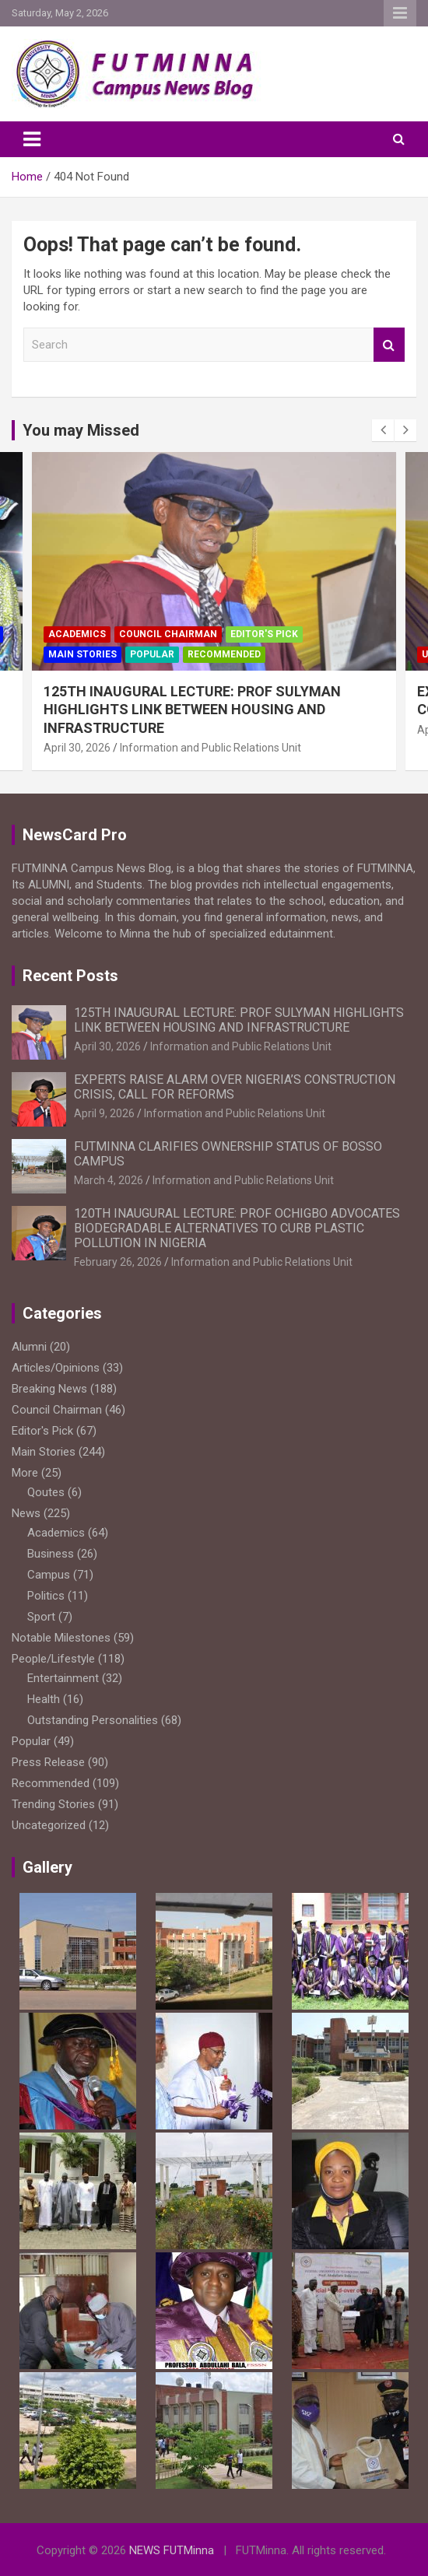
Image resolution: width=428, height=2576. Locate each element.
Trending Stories (53, 1804)
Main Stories (82, 654)
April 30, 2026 (77, 747)
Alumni (29, 1347)
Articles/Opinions (56, 1368)
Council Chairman (168, 634)
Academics (77, 634)
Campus (48, 1575)
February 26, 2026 (118, 1262)
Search (389, 345)
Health (43, 1699)
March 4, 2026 (108, 1180)
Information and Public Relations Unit (210, 747)
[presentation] (383, 430)
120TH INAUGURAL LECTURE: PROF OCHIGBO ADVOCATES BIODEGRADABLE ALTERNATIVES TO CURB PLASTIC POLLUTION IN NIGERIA (237, 1228)
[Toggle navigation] (32, 139)
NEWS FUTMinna (171, 2550)
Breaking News (49, 1389)
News (26, 1513)
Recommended (224, 654)
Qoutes (46, 1492)
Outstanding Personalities (92, 1720)
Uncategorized (49, 1825)
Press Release (48, 1762)
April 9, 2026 (104, 1113)
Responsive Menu (400, 13)
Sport (41, 1617)
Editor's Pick (264, 634)
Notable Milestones (61, 1638)
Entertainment (63, 1678)
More (25, 1473)
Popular (152, 654)
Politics (46, 1596)
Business (50, 1554)
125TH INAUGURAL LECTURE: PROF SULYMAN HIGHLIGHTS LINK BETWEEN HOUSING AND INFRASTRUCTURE (192, 709)
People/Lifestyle (53, 1659)
